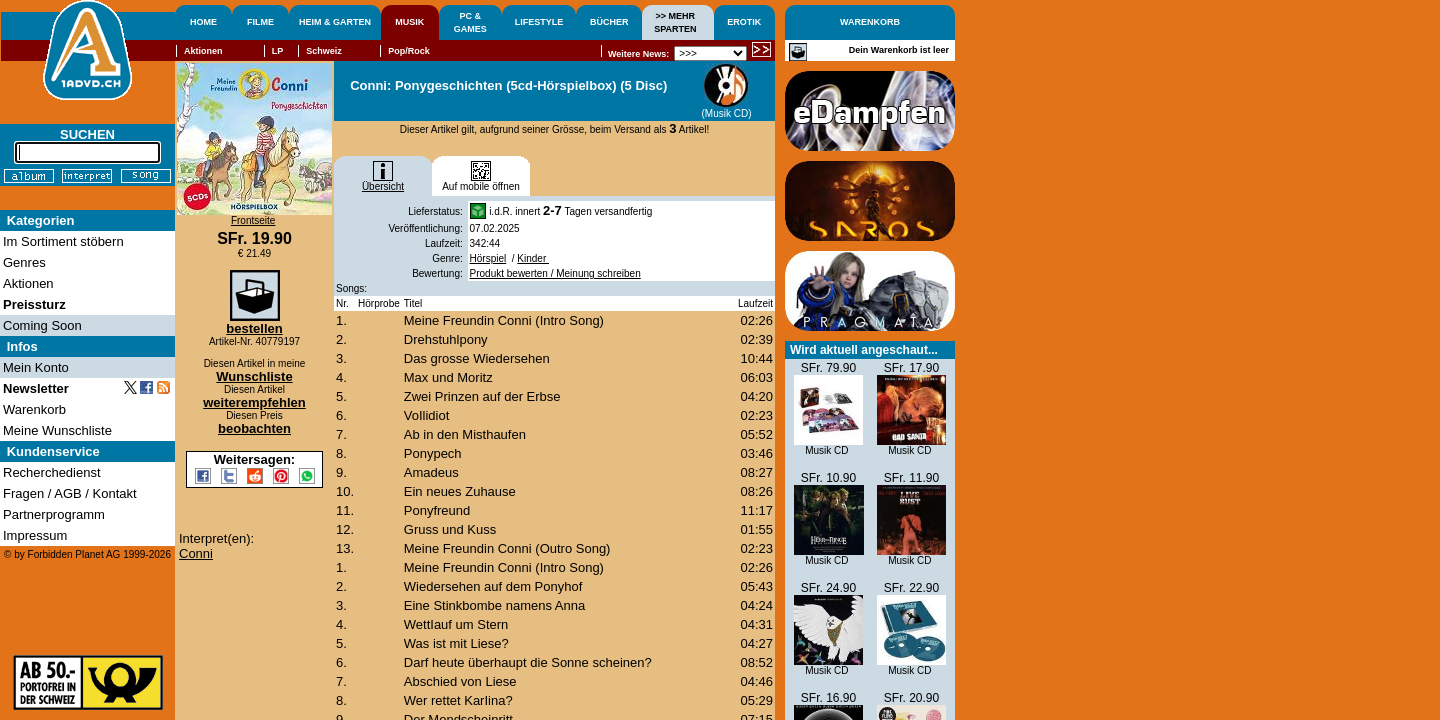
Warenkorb (34, 409)
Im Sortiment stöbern (63, 241)
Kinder (533, 258)
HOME (203, 22)
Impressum (35, 535)
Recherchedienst (52, 472)
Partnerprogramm (54, 514)
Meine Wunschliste (57, 430)
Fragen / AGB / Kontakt (70, 493)
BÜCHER (609, 22)
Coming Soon (42, 325)
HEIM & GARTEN (335, 22)
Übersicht (383, 182)
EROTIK (744, 22)
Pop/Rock (409, 51)
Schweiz (324, 51)
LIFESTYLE (539, 22)
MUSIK (409, 22)
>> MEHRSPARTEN (675, 22)
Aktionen (203, 51)
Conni (196, 553)
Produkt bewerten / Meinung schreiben (555, 273)
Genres (24, 262)
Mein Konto (36, 367)
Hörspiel (488, 258)
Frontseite (253, 220)
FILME (260, 22)
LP (278, 51)
